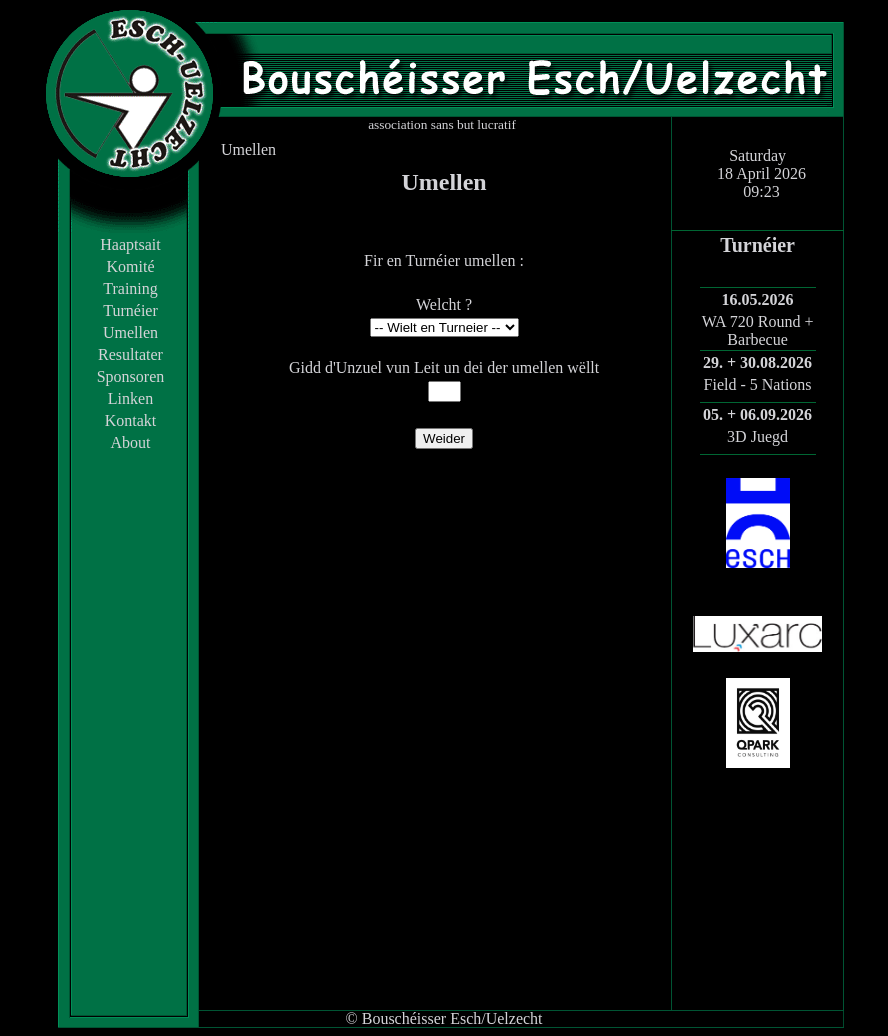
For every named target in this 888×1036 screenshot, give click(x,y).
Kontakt (131, 420)
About (131, 442)
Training (130, 288)
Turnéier (130, 310)
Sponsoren (131, 376)
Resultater (130, 354)
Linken (130, 398)
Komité (131, 266)
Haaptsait (130, 244)
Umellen (130, 332)
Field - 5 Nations (758, 384)
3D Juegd (757, 436)
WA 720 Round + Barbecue (758, 330)
